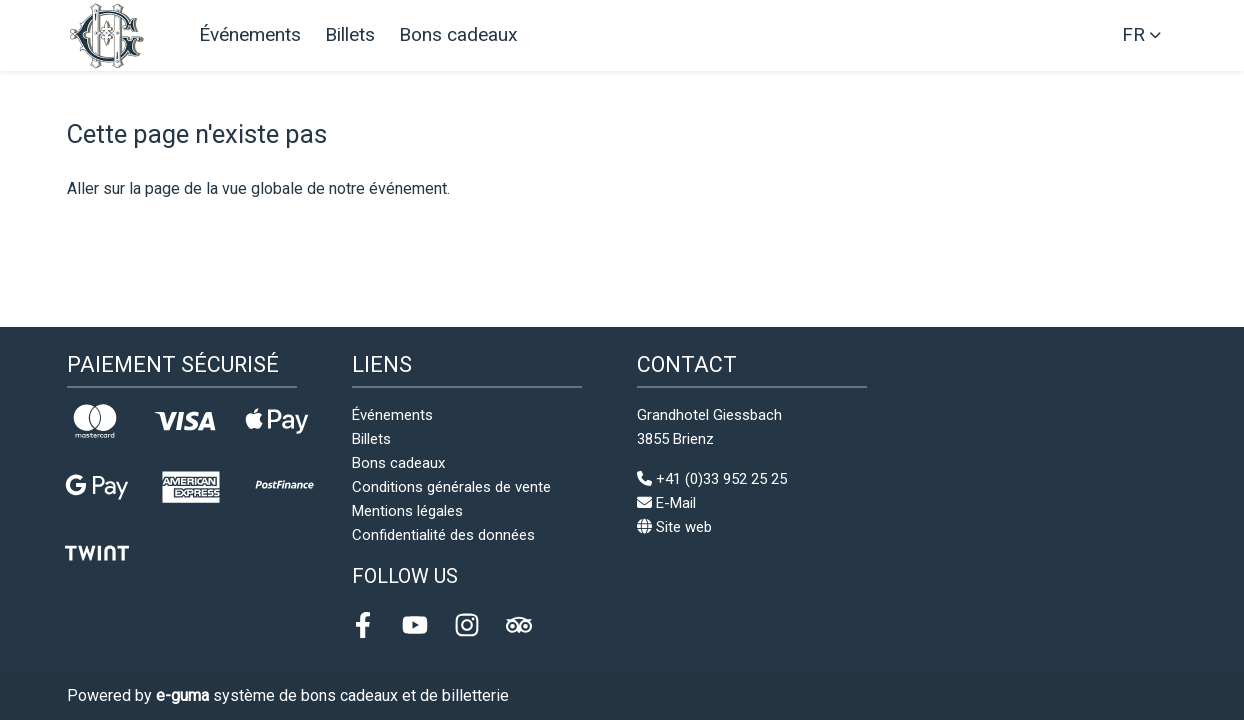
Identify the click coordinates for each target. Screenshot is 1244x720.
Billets (350, 34)
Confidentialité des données (443, 535)
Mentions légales (407, 511)
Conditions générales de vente (451, 487)
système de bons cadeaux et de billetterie (332, 695)
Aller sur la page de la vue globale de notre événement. (258, 188)
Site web (674, 527)
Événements (250, 34)
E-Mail (666, 503)
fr (1133, 34)
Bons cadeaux (458, 34)
